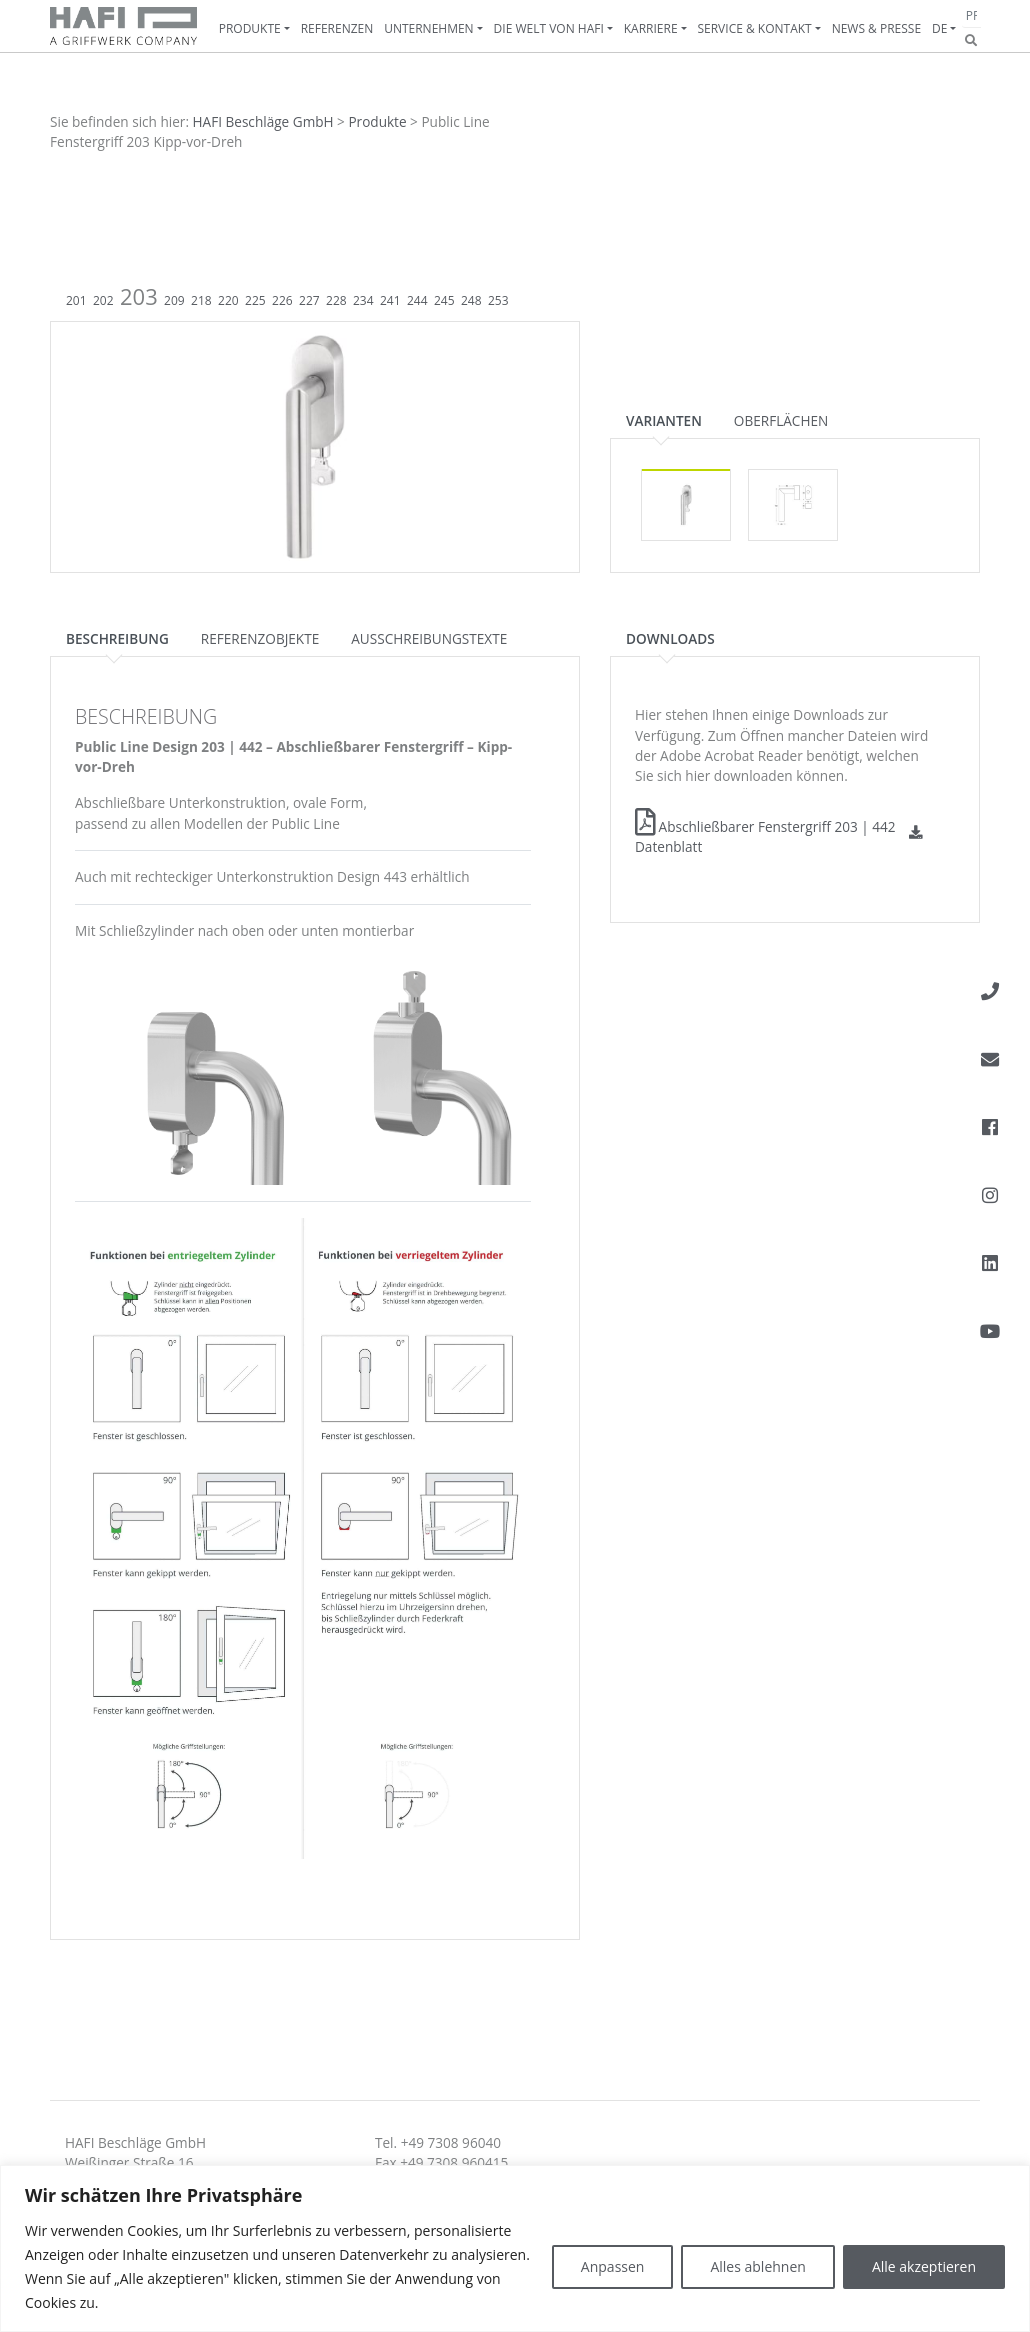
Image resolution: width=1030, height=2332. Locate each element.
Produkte (250, 28)
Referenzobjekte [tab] (260, 638)
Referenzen (337, 28)
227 (309, 300)
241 (390, 300)
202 (103, 300)
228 (336, 300)
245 (444, 300)
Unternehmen (429, 28)
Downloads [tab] (670, 638)
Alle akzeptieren (924, 2266)
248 (471, 300)
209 (174, 300)
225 (255, 300)
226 (282, 300)
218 (201, 300)
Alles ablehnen (757, 2266)
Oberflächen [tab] (781, 420)
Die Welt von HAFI (549, 28)
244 (417, 300)
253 (498, 300)
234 (363, 300)
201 (76, 300)
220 (228, 300)
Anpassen (613, 2266)
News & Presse (876, 28)
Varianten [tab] (664, 420)
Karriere (651, 28)
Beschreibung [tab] (117, 638)
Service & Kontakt (754, 28)
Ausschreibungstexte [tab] (429, 638)
